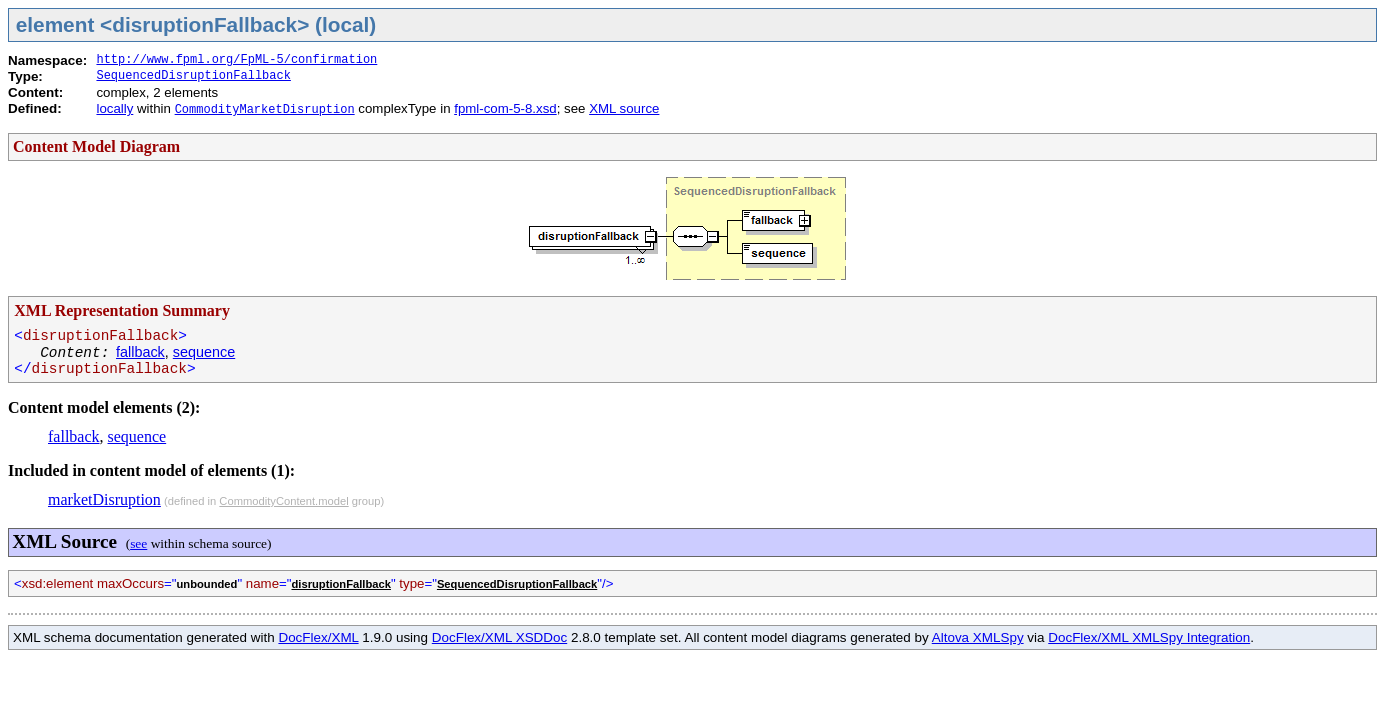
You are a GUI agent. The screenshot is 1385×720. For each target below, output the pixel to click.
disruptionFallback (340, 584)
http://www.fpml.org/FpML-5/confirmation (236, 60)
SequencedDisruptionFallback (193, 76)
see (138, 543)
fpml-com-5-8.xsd (505, 108)
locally (114, 108)
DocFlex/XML (318, 637)
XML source (624, 108)
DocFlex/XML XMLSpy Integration (1149, 637)
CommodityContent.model (283, 501)
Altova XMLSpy (978, 637)
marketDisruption (104, 499)
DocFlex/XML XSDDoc (499, 637)
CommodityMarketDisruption (265, 110)
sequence (204, 352)
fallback (140, 352)
